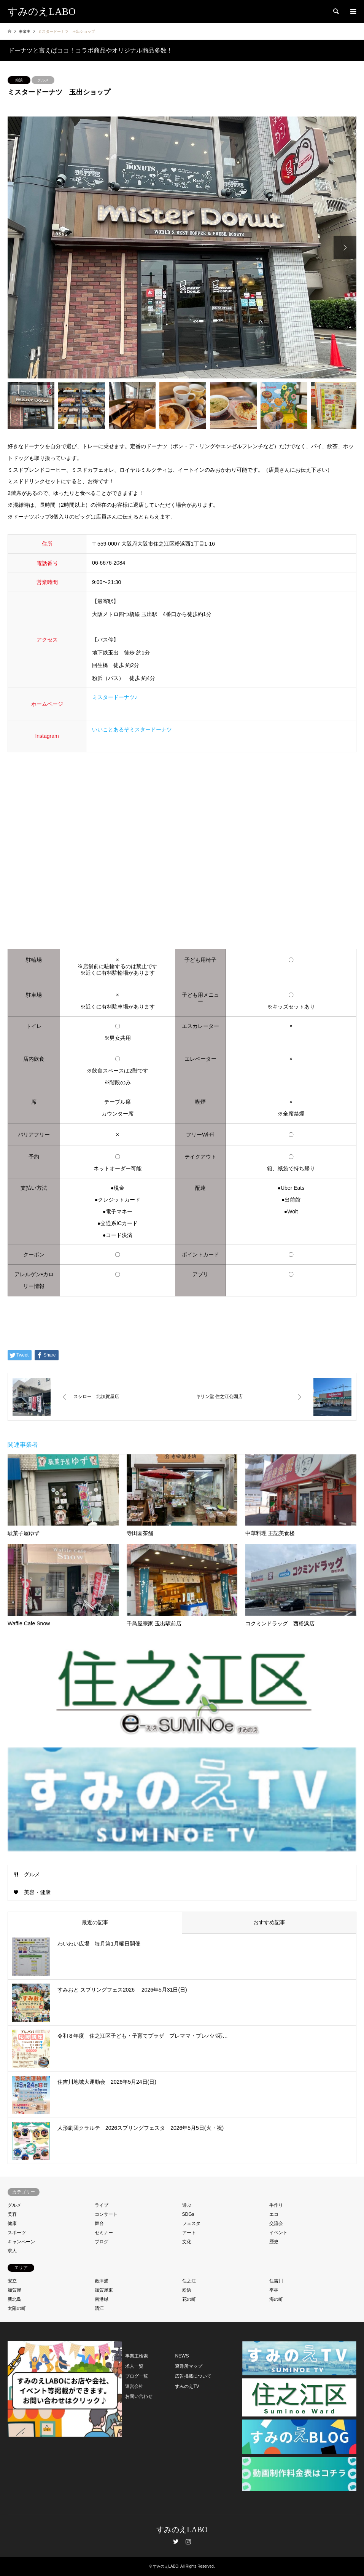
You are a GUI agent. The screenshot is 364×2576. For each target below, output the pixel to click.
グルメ (43, 80)
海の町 (276, 2299)
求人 (12, 2251)
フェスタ (191, 2223)
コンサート (106, 2214)
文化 (186, 2241)
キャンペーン (21, 2241)
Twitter (175, 2541)
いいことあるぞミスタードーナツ (132, 729)
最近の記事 (95, 1922)
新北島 (14, 2299)
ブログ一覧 (136, 2376)
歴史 (273, 2241)
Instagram (188, 2541)
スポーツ (17, 2232)
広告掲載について (193, 2376)
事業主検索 (136, 2356)
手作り (276, 2205)
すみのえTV (187, 2386)
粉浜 (19, 80)
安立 (12, 2281)
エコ (273, 2214)
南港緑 (101, 2299)
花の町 (189, 2299)
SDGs (188, 2214)
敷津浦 (101, 2281)
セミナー (104, 2232)
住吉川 (276, 2281)
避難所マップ (188, 2366)
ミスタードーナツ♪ (114, 697)
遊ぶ (186, 2205)
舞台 (99, 2223)
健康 (12, 2223)
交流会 (276, 2223)
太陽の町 (17, 2308)
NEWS (182, 2356)
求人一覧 (134, 2366)
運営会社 (134, 2386)
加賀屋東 (104, 2290)
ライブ (101, 2205)
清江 (99, 2308)
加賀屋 (14, 2290)
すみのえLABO (181, 2529)
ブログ (101, 2241)
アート (189, 2232)
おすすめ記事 (269, 1922)
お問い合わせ (139, 2396)
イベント (278, 2232)
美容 (12, 2214)
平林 (273, 2290)
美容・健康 (37, 1892)
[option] (182, 247)
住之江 (189, 2281)
